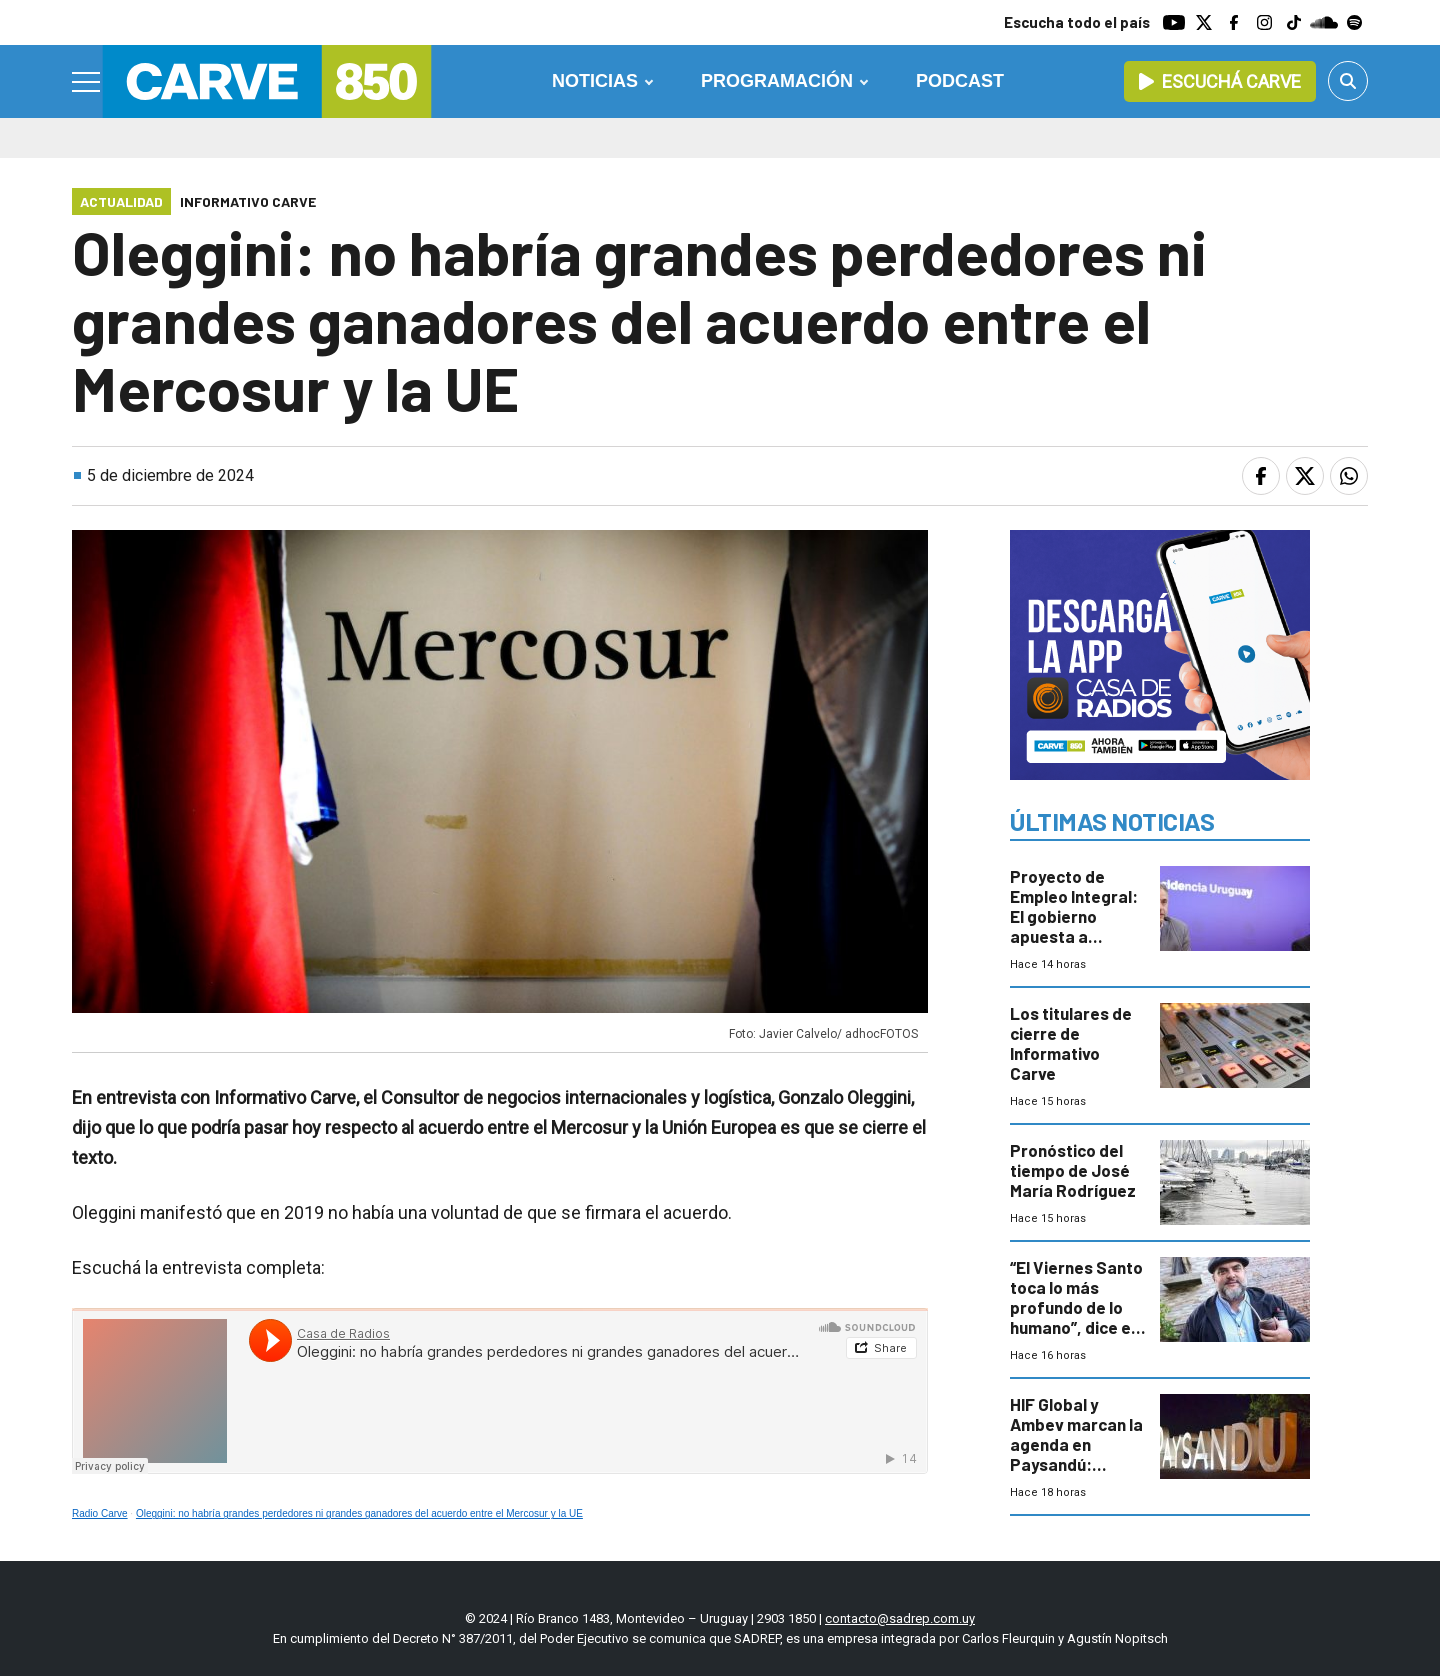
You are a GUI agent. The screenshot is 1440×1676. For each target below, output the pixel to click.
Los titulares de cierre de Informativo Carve (1071, 1043)
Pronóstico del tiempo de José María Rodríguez (1073, 1170)
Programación (777, 81)
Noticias (595, 81)
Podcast (960, 81)
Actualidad (121, 201)
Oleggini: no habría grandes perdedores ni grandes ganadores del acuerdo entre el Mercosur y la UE (359, 1513)
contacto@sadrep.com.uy (900, 1618)
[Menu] (87, 82)
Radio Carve (100, 1513)
